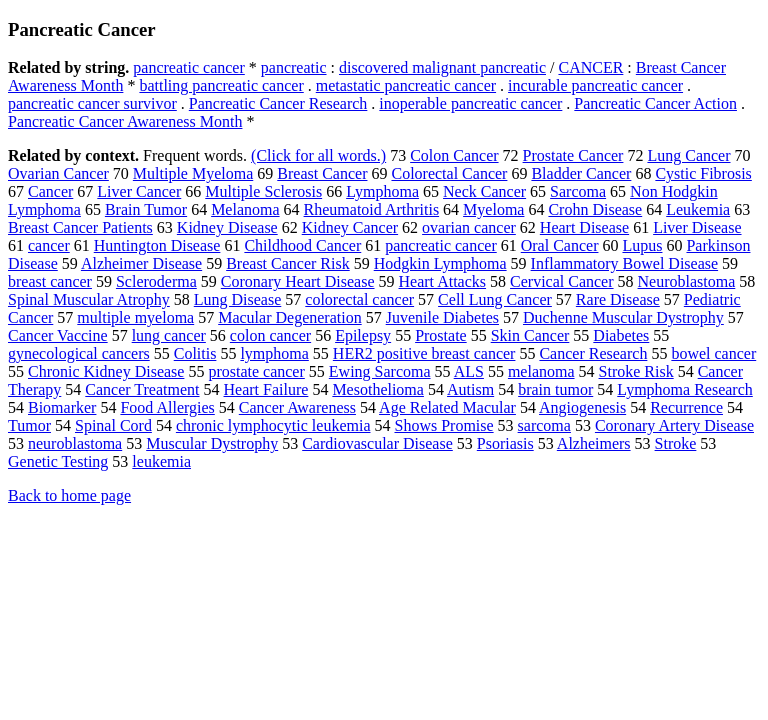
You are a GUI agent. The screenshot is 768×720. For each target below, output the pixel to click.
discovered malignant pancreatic (442, 67)
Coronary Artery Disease (674, 425)
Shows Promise (443, 425)
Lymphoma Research (685, 389)
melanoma (541, 371)
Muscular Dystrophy (212, 443)
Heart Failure (266, 389)
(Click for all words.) (318, 155)
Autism (470, 389)
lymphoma (274, 353)
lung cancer (169, 335)
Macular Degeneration (289, 317)
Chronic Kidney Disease (106, 371)
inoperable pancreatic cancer (470, 103)
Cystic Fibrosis (703, 173)
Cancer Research (593, 353)
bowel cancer (713, 353)
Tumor (29, 425)
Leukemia (698, 209)
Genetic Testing (58, 461)
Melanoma (245, 209)
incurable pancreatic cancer (595, 85)
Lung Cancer (688, 155)
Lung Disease (238, 299)
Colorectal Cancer (449, 173)
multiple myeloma (135, 317)
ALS (469, 371)
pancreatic (294, 67)
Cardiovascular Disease (377, 443)
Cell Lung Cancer (495, 299)
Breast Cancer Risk (288, 263)
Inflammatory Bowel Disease (625, 263)
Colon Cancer (454, 155)
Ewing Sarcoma (380, 371)
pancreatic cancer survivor (92, 103)
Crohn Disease (595, 209)
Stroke (676, 443)
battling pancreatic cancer (221, 85)
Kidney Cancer (350, 227)
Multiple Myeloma (193, 173)
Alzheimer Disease (141, 263)
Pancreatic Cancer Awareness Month (125, 121)
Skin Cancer (530, 335)
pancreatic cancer (188, 67)
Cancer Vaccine (58, 335)
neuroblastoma (75, 443)
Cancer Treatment (142, 389)
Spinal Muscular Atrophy (89, 299)
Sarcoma (578, 191)
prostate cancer (256, 371)
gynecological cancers (79, 353)
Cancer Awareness (297, 407)
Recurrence (686, 407)
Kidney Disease (227, 227)
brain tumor (555, 389)
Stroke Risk (636, 371)
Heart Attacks (443, 281)
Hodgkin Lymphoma (440, 263)
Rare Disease (618, 299)
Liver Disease (697, 227)
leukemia (161, 461)
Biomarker (62, 407)
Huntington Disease (157, 245)
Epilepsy (363, 335)
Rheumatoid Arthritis (372, 209)
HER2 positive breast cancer (424, 353)
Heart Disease (584, 227)
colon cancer (270, 335)
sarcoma (544, 425)
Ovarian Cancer (58, 173)
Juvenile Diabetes (442, 317)
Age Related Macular (447, 407)
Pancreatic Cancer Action (655, 103)
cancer (49, 245)
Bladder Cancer (581, 173)
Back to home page (69, 495)
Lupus (642, 245)
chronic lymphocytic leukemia (273, 425)
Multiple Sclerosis (263, 191)
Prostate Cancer (573, 155)
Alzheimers (594, 443)
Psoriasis (505, 443)
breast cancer (50, 281)
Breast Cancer (322, 173)
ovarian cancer (469, 227)
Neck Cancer (484, 191)
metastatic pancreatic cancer (406, 85)
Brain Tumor (146, 209)
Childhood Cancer (302, 245)
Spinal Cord (113, 425)
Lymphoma (382, 191)
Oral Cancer (560, 245)
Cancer (50, 191)
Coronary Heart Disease (298, 281)
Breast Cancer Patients (80, 227)
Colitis (195, 353)
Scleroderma (156, 281)
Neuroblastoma (687, 281)
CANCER (590, 67)
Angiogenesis (582, 407)
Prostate (441, 335)
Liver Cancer (139, 191)
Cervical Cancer (562, 281)
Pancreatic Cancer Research (278, 103)
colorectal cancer (359, 299)
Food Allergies (167, 407)
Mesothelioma (378, 389)
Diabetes (621, 335)
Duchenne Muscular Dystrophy (623, 317)
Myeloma (493, 209)
